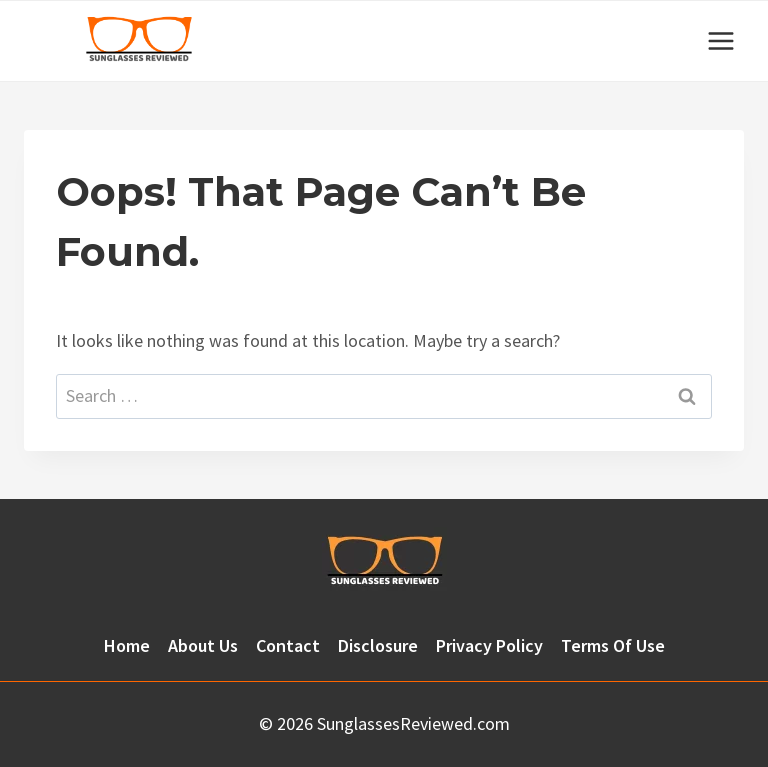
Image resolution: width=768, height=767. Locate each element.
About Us (203, 645)
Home (127, 645)
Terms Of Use (613, 645)
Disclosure (378, 645)
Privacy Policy (489, 645)
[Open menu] (720, 40)
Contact (288, 645)
